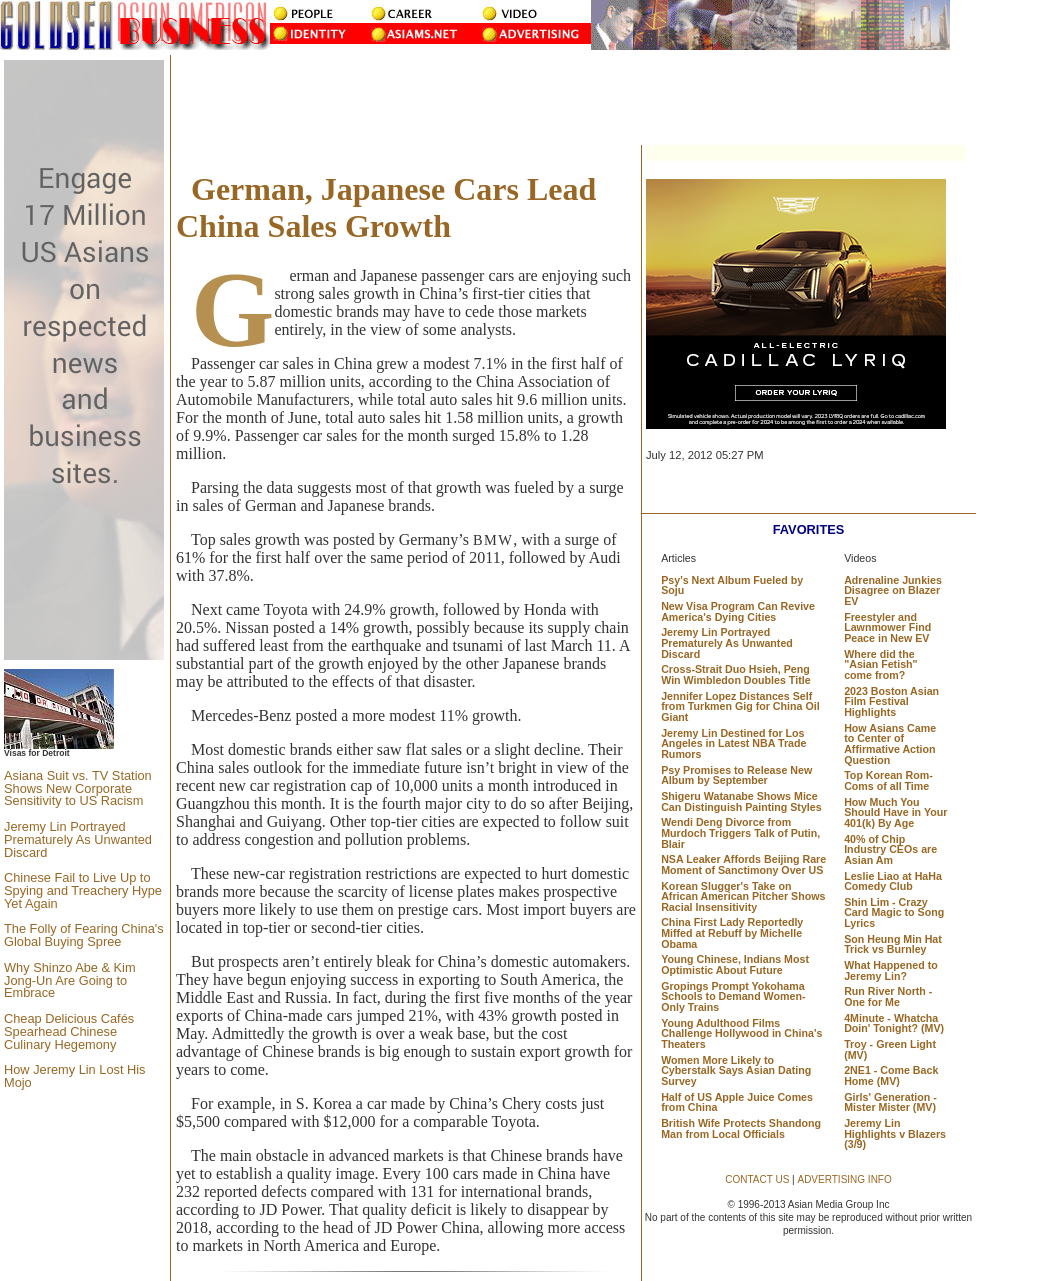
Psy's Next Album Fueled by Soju (732, 585)
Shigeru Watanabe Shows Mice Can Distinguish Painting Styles (741, 801)
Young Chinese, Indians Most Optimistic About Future (735, 964)
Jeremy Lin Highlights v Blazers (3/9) (895, 1133)
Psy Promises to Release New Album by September (736, 775)
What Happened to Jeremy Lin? (891, 970)
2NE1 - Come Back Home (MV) (891, 1075)
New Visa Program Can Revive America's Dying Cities (738, 611)
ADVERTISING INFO (844, 1179)
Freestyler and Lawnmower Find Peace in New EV (887, 627)
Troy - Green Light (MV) (890, 1049)
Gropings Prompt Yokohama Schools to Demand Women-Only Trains (733, 996)
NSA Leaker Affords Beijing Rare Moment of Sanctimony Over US (743, 864)
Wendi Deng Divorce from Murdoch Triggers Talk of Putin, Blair (740, 832)
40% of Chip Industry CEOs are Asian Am (890, 849)
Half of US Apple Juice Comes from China (737, 1102)
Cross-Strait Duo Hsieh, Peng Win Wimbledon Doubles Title (735, 674)
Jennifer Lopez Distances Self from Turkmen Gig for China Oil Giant (740, 706)
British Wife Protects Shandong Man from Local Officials (741, 1128)
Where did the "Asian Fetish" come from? (880, 664)
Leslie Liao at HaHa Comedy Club (893, 881)
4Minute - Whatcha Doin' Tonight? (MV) (894, 1023)
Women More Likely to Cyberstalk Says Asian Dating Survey (736, 1070)
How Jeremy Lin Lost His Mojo (75, 1076)
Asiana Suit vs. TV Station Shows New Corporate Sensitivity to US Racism (78, 788)
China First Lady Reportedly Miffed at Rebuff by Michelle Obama (732, 932)
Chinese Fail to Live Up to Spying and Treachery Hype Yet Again (83, 890)
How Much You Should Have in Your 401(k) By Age (895, 812)
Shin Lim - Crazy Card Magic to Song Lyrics (894, 912)
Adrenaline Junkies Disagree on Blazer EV (893, 590)
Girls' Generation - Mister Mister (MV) (890, 1102)
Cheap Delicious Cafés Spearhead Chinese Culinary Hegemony (69, 1031)
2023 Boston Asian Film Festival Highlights (891, 701)
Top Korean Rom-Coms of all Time (888, 780)
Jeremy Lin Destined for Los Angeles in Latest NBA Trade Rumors (733, 743)
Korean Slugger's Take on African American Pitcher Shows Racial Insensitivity (743, 896)
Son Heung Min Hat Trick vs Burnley (893, 944)
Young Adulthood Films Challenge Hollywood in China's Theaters (741, 1033)
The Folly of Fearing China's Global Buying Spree (84, 935)
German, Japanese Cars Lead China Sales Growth (386, 207)
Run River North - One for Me (888, 996)
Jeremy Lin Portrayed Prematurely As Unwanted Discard (78, 839)
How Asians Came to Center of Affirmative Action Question (890, 744)
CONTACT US (757, 1179)
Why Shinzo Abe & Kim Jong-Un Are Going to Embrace (70, 980)
